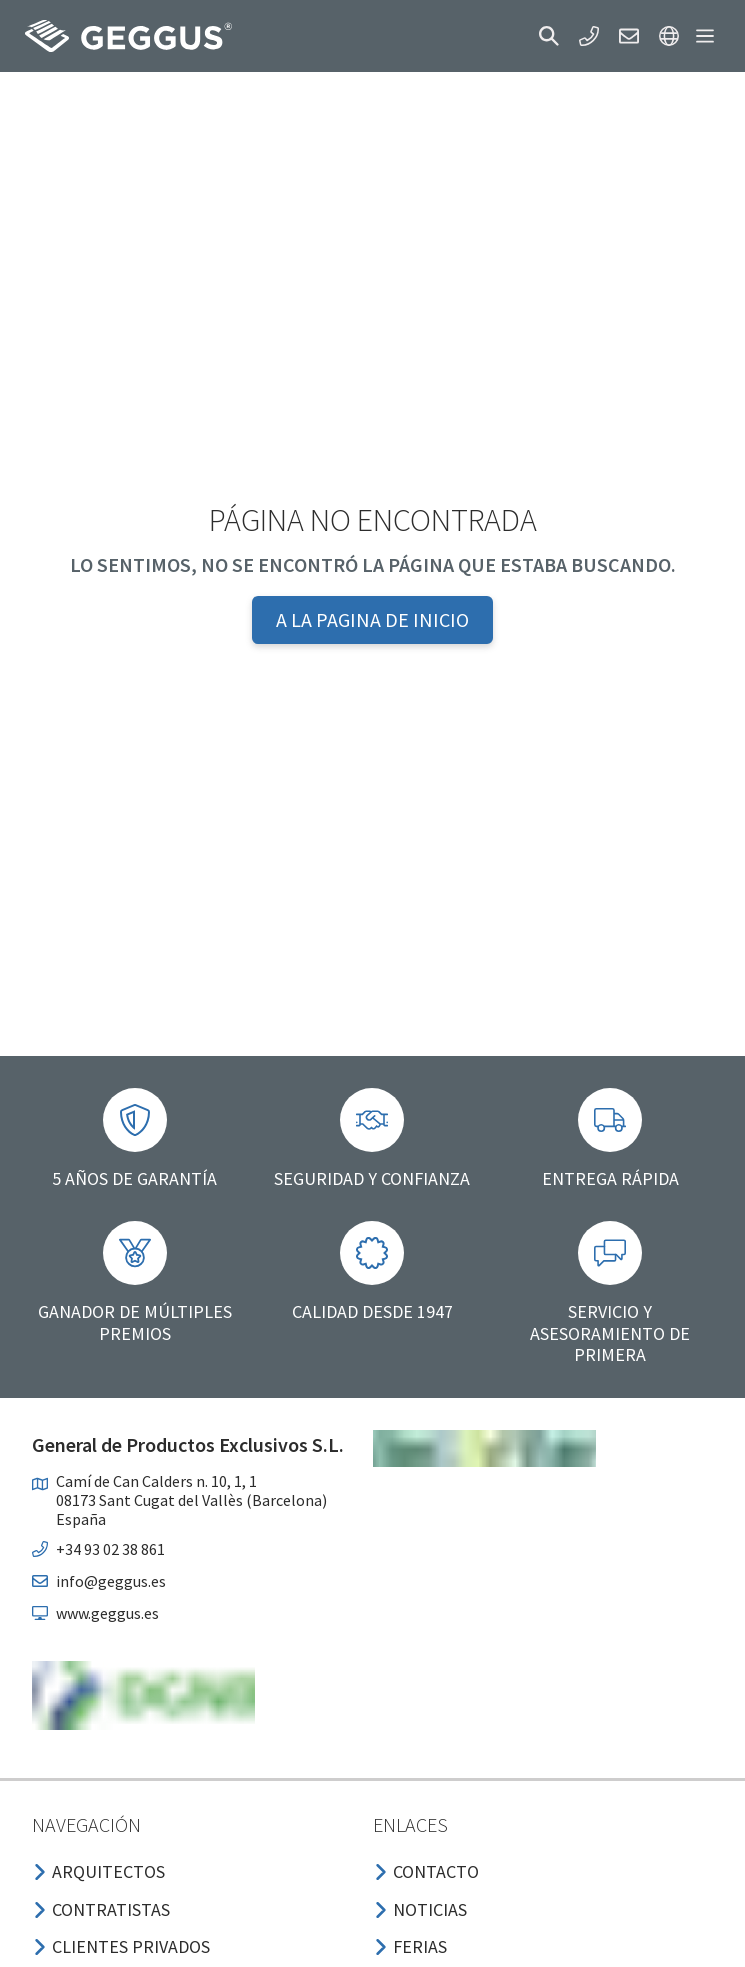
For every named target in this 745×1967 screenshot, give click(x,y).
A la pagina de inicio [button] (372, 619)
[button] (549, 36)
